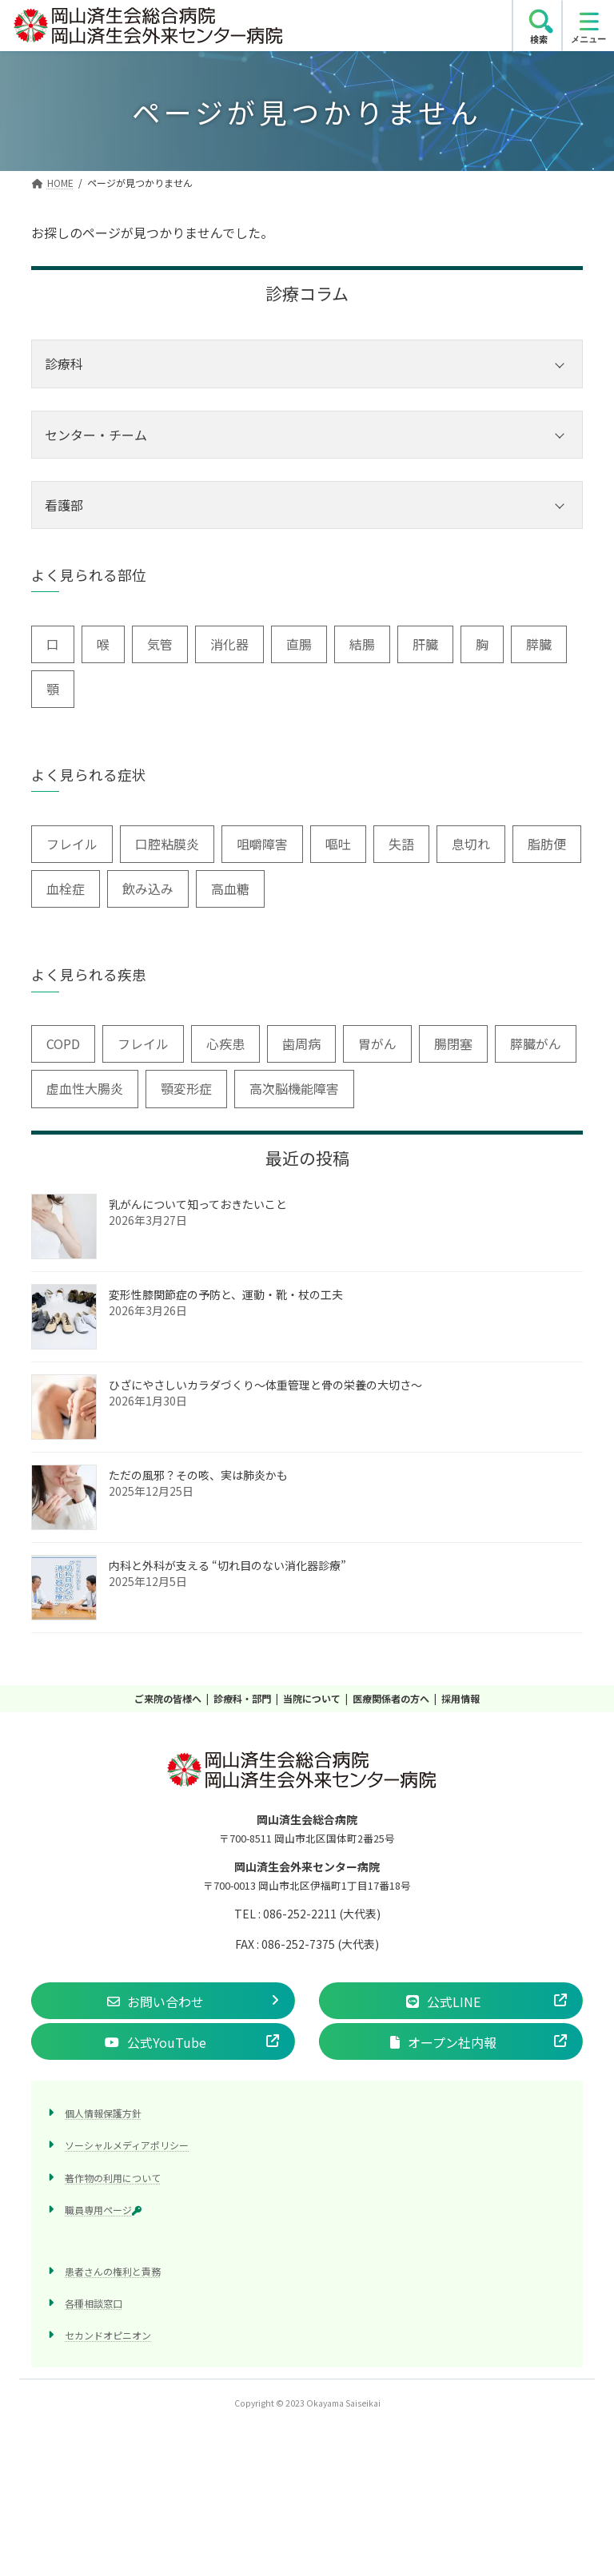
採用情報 (460, 1698)
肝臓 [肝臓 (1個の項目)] (425, 644)
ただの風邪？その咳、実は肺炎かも (198, 1475)
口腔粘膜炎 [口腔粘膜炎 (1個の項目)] (167, 843)
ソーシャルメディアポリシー (127, 2145)
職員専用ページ (103, 2209)
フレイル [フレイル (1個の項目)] (143, 1043)
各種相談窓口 (93, 2303)
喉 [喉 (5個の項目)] (103, 644)
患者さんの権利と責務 (113, 2271)
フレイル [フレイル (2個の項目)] (72, 843)
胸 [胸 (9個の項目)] (482, 644)
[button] (163, 2000)
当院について (312, 1698)
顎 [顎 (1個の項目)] (52, 688)
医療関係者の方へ (391, 1698)
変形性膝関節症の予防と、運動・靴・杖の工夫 (226, 1294)
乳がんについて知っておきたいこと (198, 1204)
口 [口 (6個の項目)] (52, 644)
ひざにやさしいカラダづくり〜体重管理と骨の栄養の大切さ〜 (265, 1385)
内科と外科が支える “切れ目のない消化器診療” (227, 1565)
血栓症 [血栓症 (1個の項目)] (65, 888)
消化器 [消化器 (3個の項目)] (229, 644)
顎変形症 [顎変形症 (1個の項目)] (186, 1089)
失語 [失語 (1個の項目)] (401, 843)
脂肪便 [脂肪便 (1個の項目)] (547, 843)
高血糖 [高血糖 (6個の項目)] (230, 888)
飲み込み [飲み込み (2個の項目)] (147, 888)
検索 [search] (539, 39)
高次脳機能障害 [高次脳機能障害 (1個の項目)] (294, 1089)
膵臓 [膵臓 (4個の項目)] (539, 644)
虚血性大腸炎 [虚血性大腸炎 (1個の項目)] (84, 1089)
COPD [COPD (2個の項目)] (63, 1043)
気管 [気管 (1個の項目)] (160, 644)
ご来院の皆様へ (167, 1698)
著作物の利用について (113, 2177)
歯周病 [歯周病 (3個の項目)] (301, 1043)
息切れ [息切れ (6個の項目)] (471, 843)
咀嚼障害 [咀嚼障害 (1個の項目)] (262, 843)
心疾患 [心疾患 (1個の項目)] (225, 1043)
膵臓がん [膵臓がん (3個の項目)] (535, 1043)
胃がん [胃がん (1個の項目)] (377, 1043)
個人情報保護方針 (103, 2113)
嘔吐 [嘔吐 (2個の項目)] (338, 843)
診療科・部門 (242, 1698)
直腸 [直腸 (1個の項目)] (299, 644)
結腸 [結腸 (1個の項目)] (362, 644)
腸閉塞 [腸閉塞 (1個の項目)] (453, 1043)
